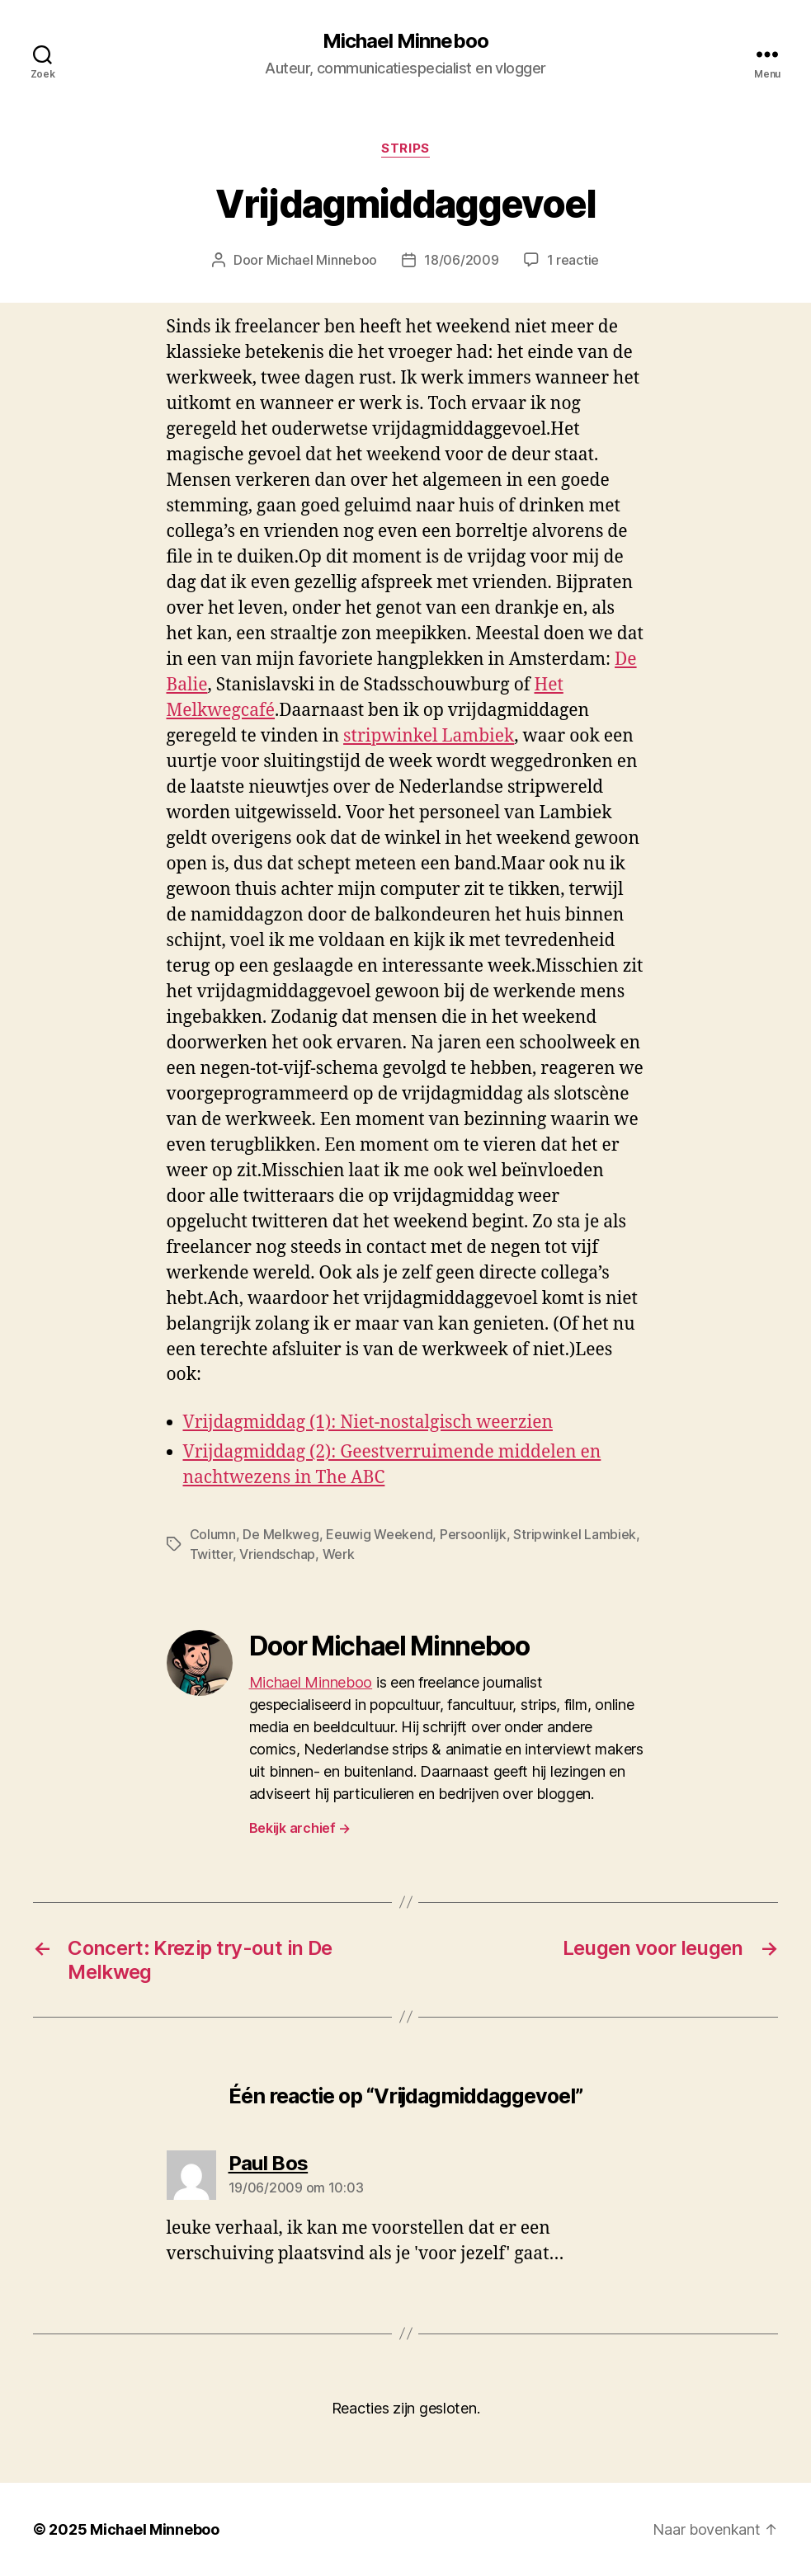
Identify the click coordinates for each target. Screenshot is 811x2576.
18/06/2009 (461, 260)
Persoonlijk (473, 1534)
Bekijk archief (300, 1828)
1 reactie (573, 260)
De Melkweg (280, 1534)
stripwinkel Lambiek (428, 736)
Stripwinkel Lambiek (574, 1534)
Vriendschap (277, 1554)
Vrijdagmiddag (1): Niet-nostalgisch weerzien (368, 1422)
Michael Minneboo (405, 41)
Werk (339, 1554)
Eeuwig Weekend (379, 1534)
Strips (405, 148)
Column (213, 1534)
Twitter (211, 1554)
